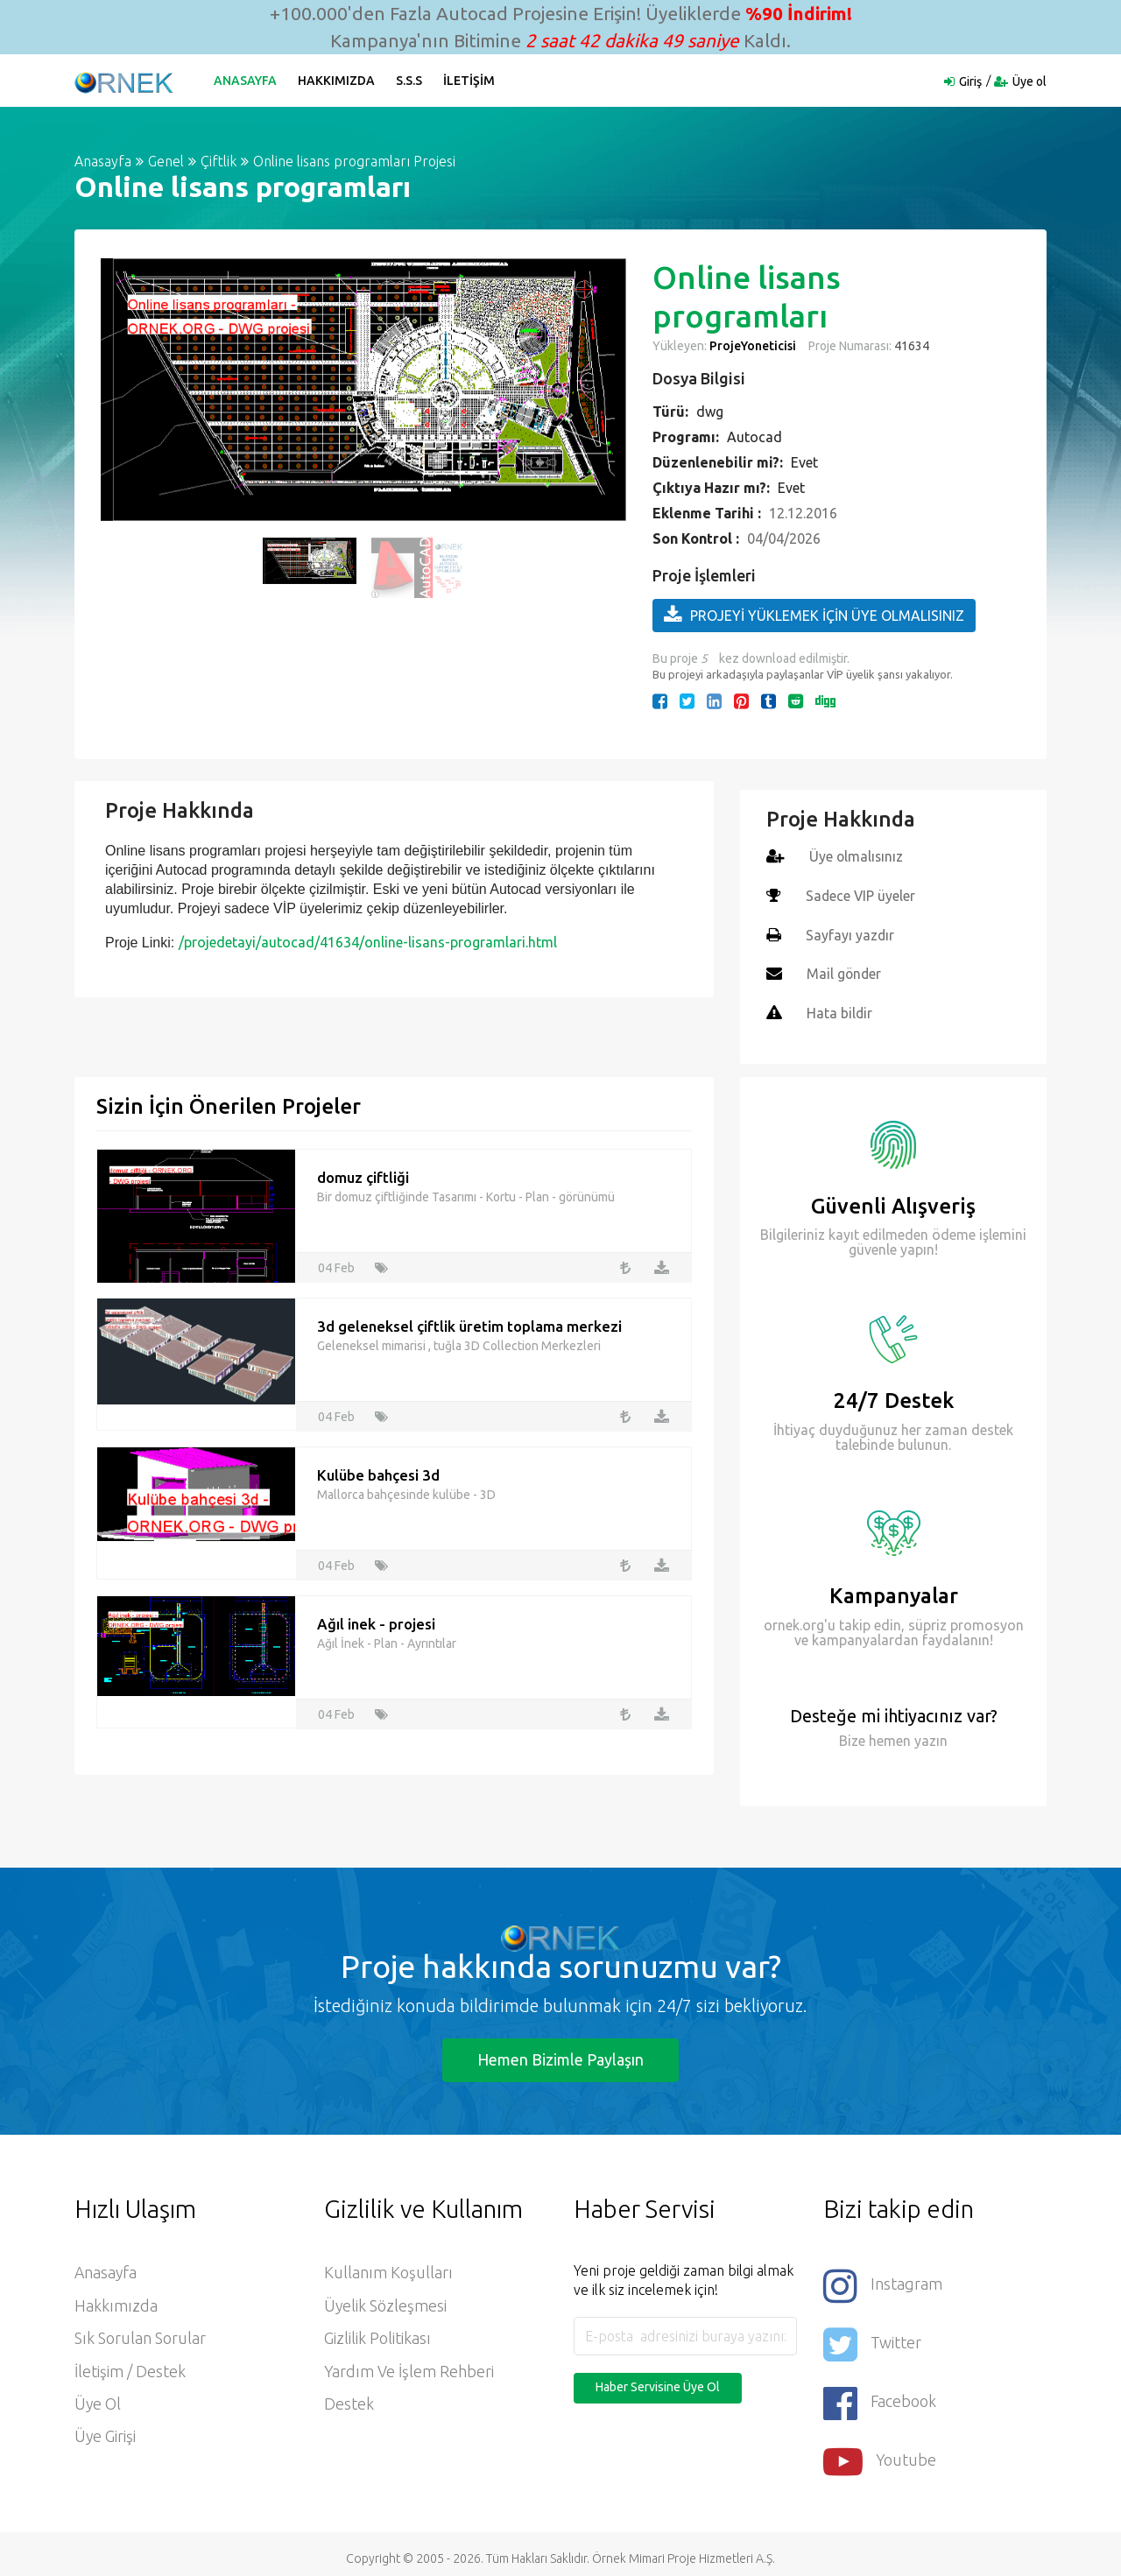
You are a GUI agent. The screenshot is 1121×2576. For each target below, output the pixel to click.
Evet (804, 462)
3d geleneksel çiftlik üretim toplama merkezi (469, 1323)
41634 (910, 346)
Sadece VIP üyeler (861, 895)
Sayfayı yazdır (850, 933)
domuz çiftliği (363, 1174)
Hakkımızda (337, 81)
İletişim (470, 81)
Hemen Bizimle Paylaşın (560, 2056)
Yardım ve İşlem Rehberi (409, 2370)
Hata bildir (840, 1010)
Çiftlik (218, 161)
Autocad (754, 437)
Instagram (882, 2282)
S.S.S (410, 81)
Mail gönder (845, 972)
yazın (929, 1737)
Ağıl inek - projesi (376, 1621)
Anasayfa (246, 81)
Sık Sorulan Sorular (140, 2337)
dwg (709, 411)
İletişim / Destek (130, 2370)
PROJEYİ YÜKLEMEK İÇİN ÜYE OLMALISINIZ (814, 614)
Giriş (970, 81)
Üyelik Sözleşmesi (386, 2303)
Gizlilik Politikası (377, 2337)
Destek (349, 2403)
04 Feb (336, 1264)
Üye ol (1029, 81)
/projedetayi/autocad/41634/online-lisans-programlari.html (368, 942)
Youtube (880, 2453)
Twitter (872, 2339)
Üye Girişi (105, 2437)
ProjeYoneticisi (752, 346)
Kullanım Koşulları (388, 2270)
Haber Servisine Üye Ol (658, 2384)
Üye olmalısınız (857, 856)
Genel (166, 161)
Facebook (880, 2396)
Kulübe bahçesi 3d (378, 1472)
